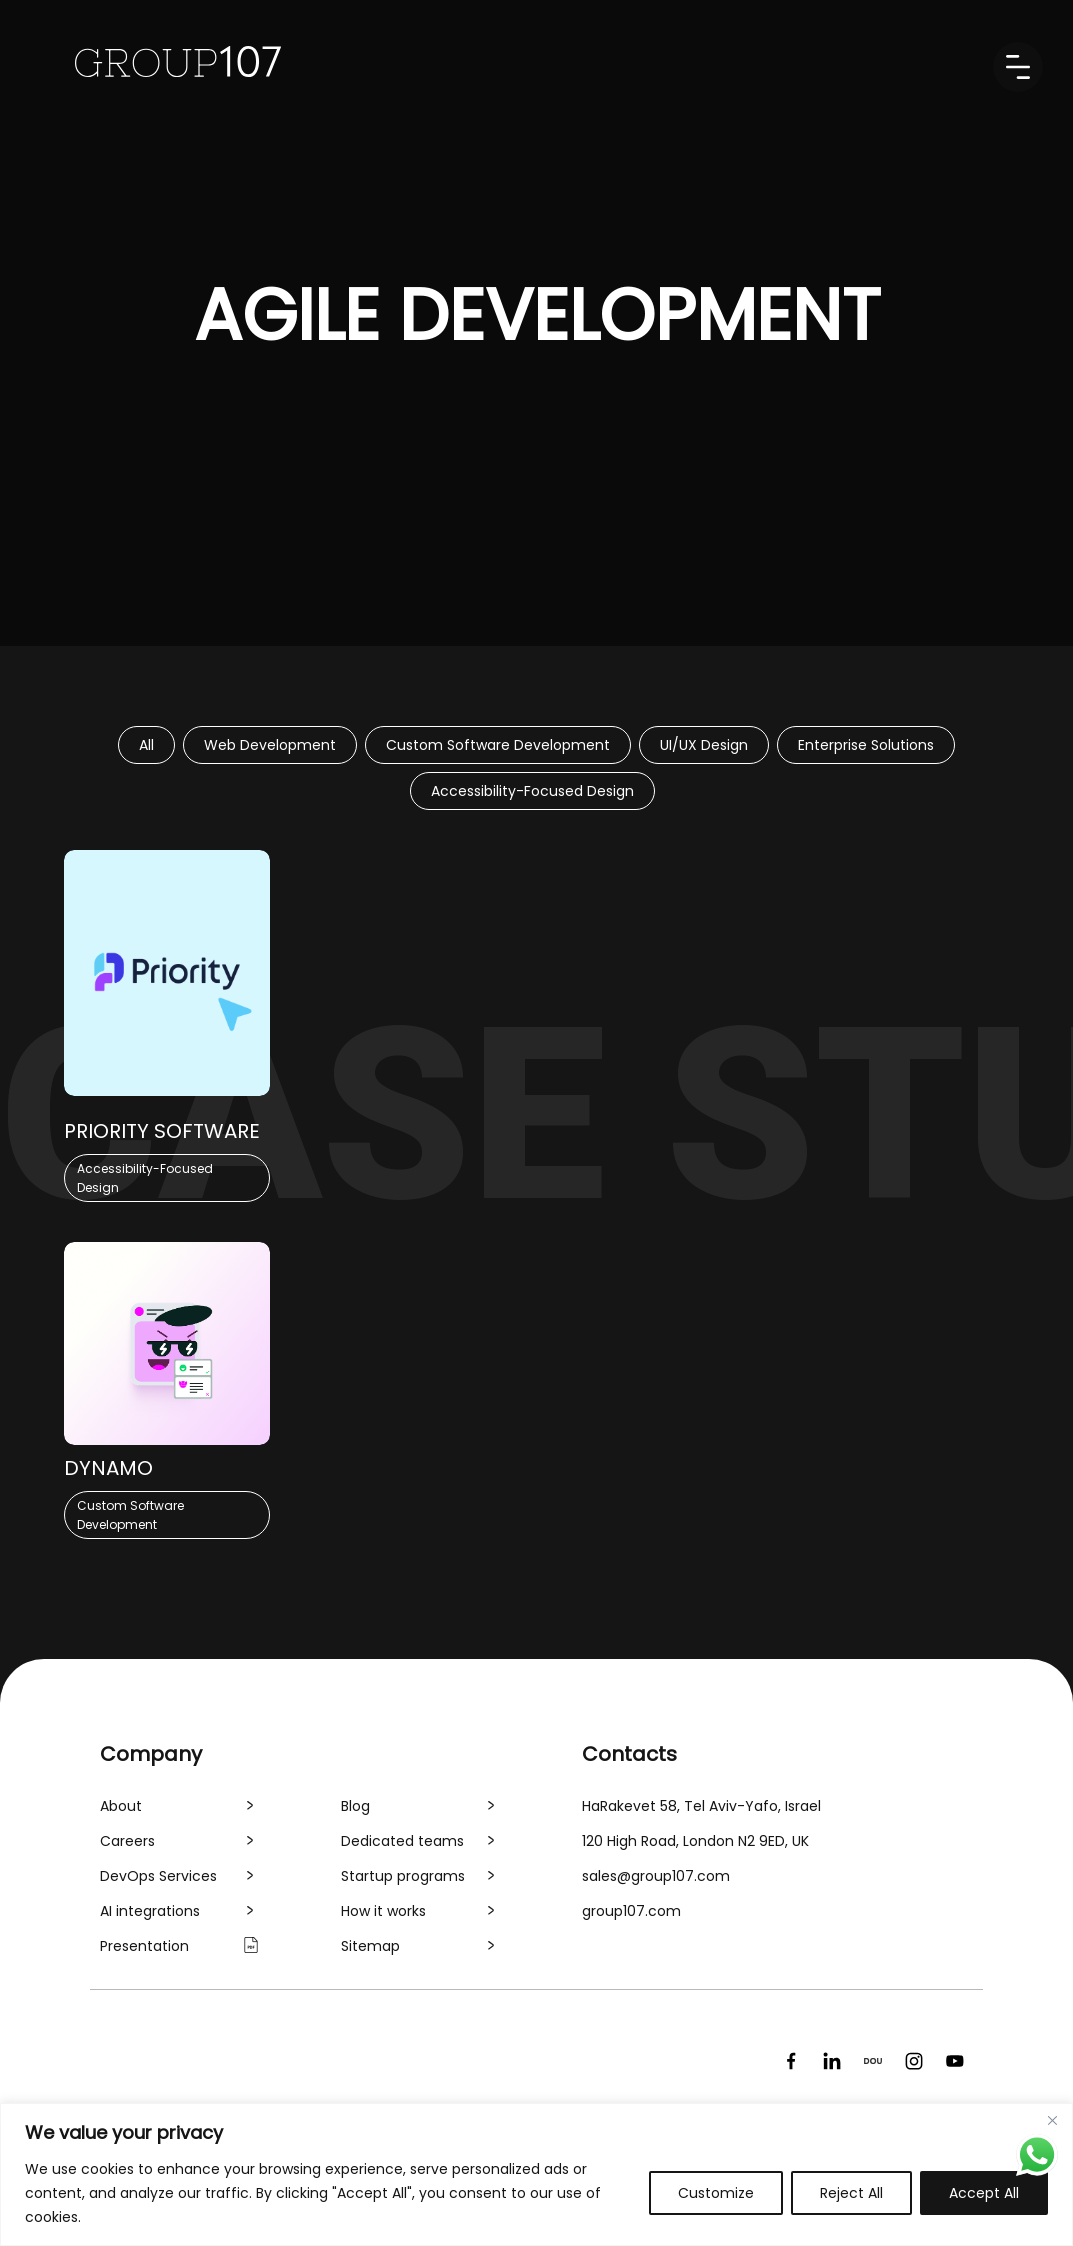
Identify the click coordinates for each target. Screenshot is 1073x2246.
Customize (716, 2193)
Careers (127, 1841)
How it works (383, 1911)
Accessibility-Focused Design (532, 791)
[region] (536, 2174)
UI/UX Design (704, 745)
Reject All (851, 2193)
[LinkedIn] (832, 2061)
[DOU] (873, 2061)
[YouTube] (955, 2061)
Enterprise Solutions (866, 745)
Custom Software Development (498, 745)
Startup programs (403, 1876)
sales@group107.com (656, 1876)
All (146, 745)
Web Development (270, 745)
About (121, 1806)
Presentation (144, 1946)
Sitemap (370, 1946)
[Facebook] (791, 2061)
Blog (355, 1806)
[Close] (1052, 2120)
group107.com (631, 1911)
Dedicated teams (402, 1841)
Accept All (984, 2193)
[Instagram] (914, 2061)
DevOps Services (158, 1876)
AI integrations (150, 1911)
